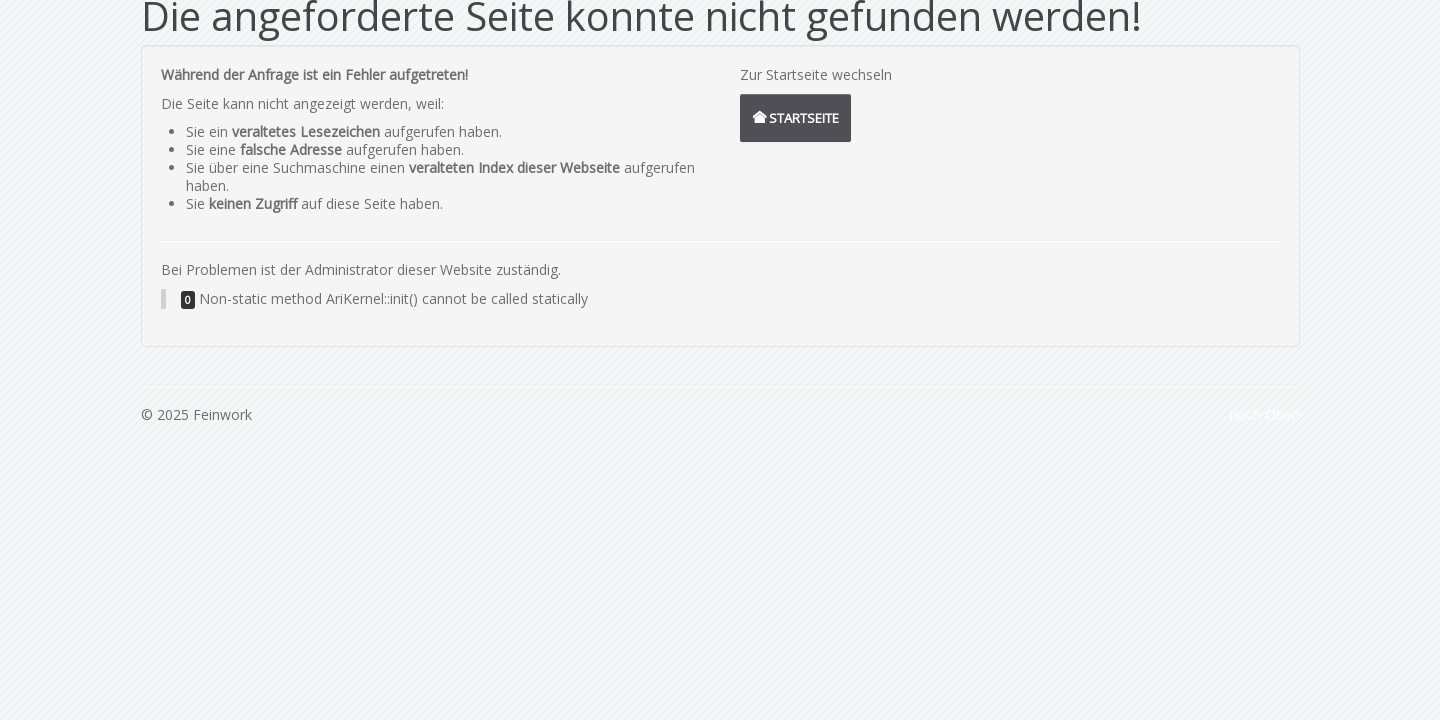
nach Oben (1265, 414)
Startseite (795, 118)
